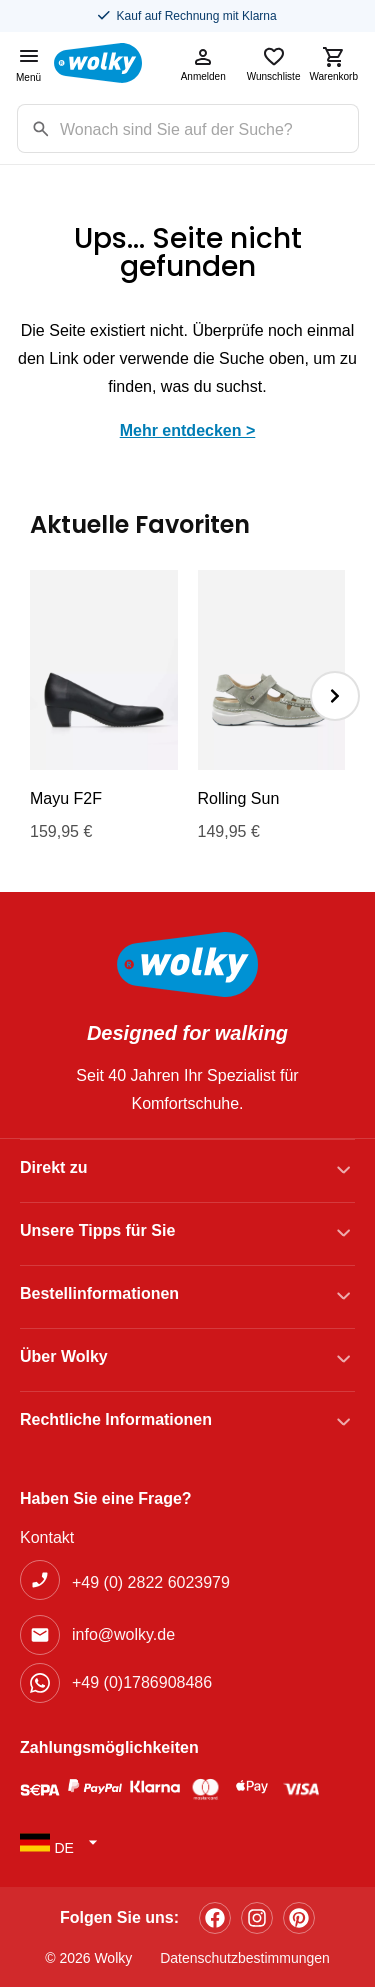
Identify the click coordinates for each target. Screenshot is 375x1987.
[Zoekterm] (209, 128)
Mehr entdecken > (188, 430)
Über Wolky (64, 1356)
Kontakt (47, 1537)
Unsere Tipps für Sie (97, 1230)
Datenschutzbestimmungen (245, 1958)
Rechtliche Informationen (116, 1419)
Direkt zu (54, 1167)
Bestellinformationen (99, 1293)
